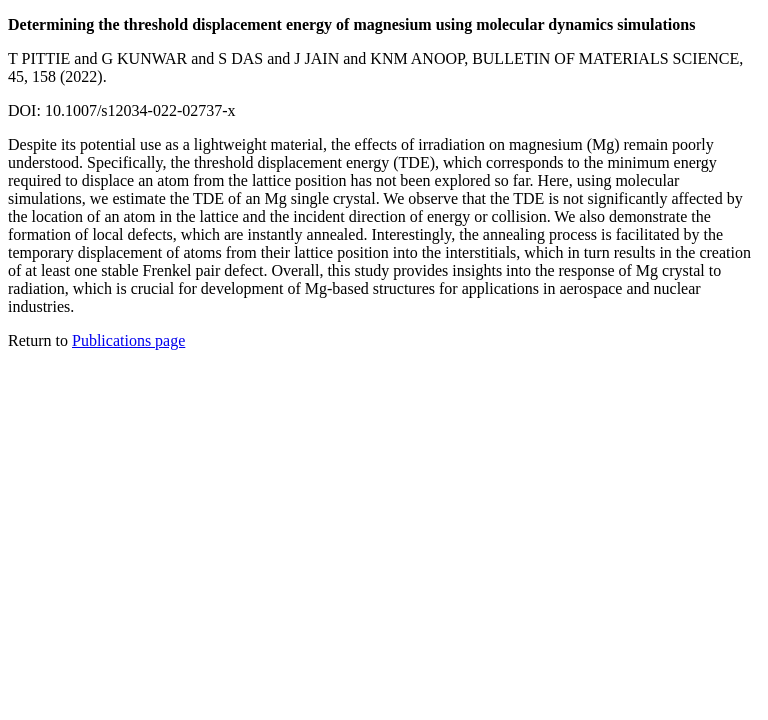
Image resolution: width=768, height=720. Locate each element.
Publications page (128, 340)
